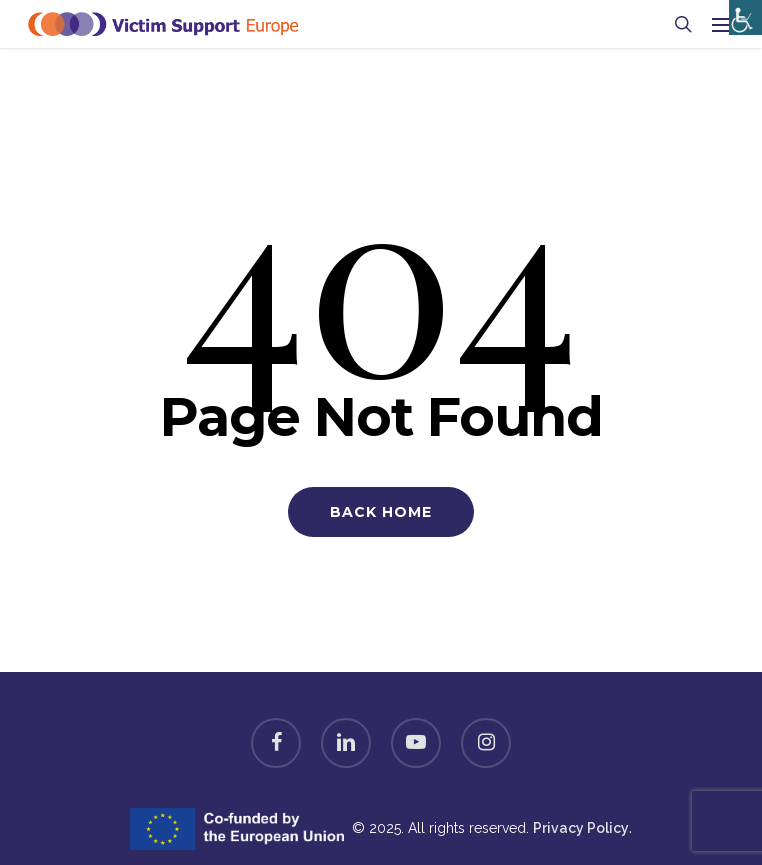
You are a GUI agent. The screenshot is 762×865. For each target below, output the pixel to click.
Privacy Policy (581, 828)
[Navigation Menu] (723, 24)
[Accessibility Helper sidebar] (741, 12)
